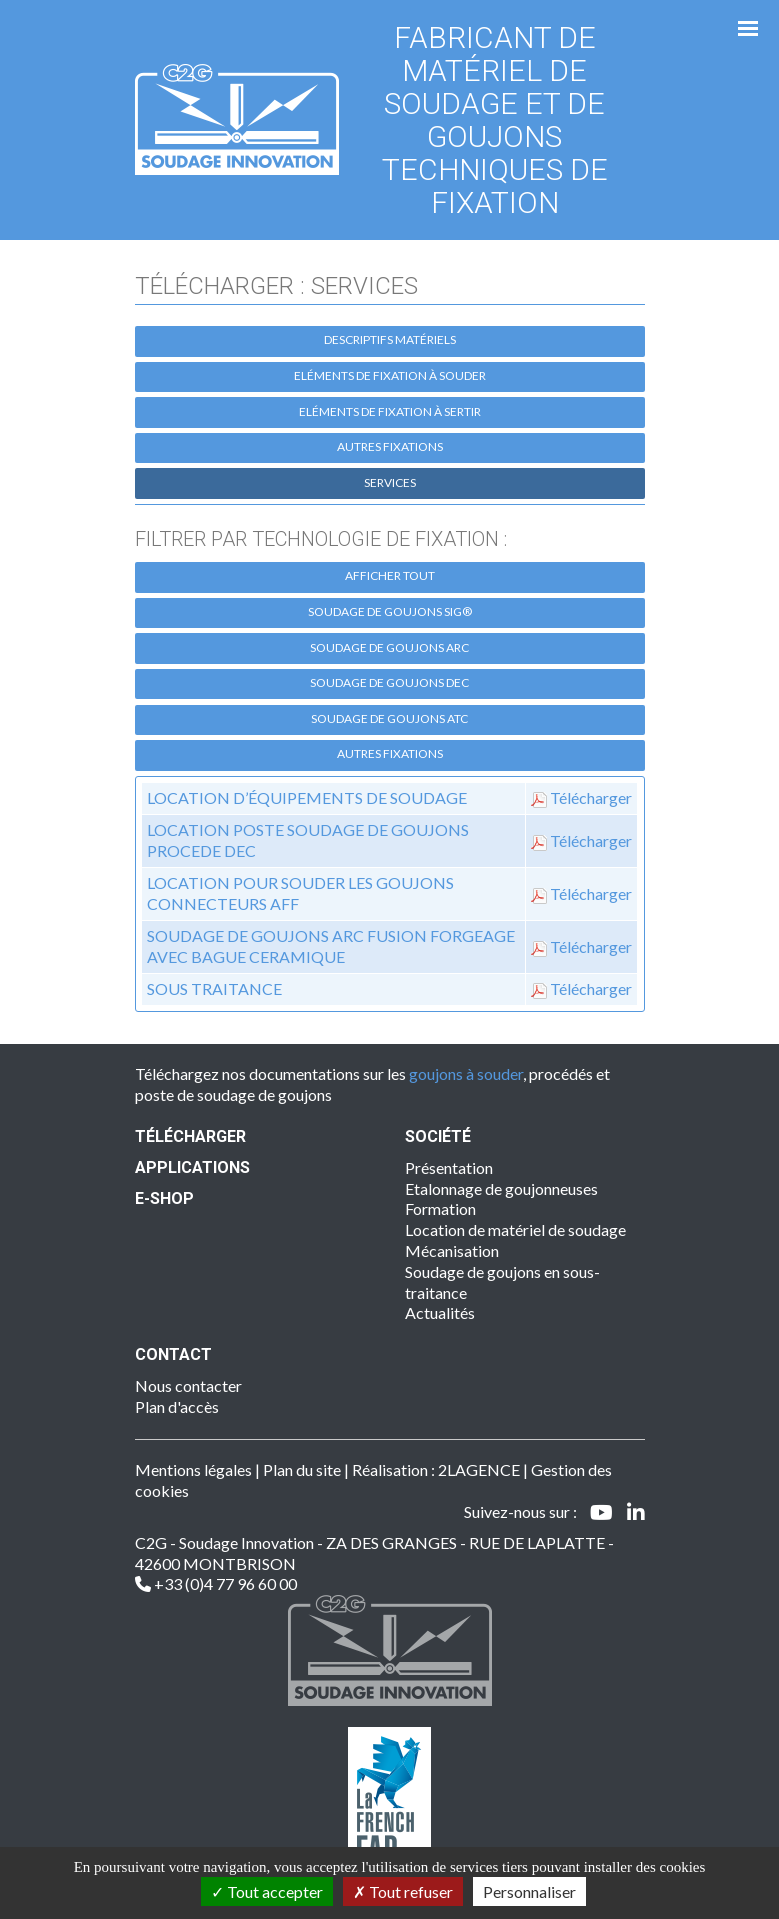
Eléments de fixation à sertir (390, 411)
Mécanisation (452, 1250)
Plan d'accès (177, 1406)
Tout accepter (267, 1891)
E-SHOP (164, 1198)
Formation (440, 1208)
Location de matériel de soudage (515, 1229)
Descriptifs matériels (390, 339)
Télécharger (591, 797)
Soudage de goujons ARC (389, 647)
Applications (192, 1167)
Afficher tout (390, 575)
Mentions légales (193, 1469)
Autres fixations (390, 446)
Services (390, 482)
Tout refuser (403, 1891)
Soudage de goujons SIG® (390, 611)
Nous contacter (188, 1385)
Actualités (440, 1312)
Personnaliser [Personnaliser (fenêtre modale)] (529, 1891)
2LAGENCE (479, 1469)
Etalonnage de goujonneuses (501, 1188)
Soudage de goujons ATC (389, 718)
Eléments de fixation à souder (390, 375)
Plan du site (302, 1469)
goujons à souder (466, 1073)
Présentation (449, 1167)
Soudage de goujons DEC (389, 682)
